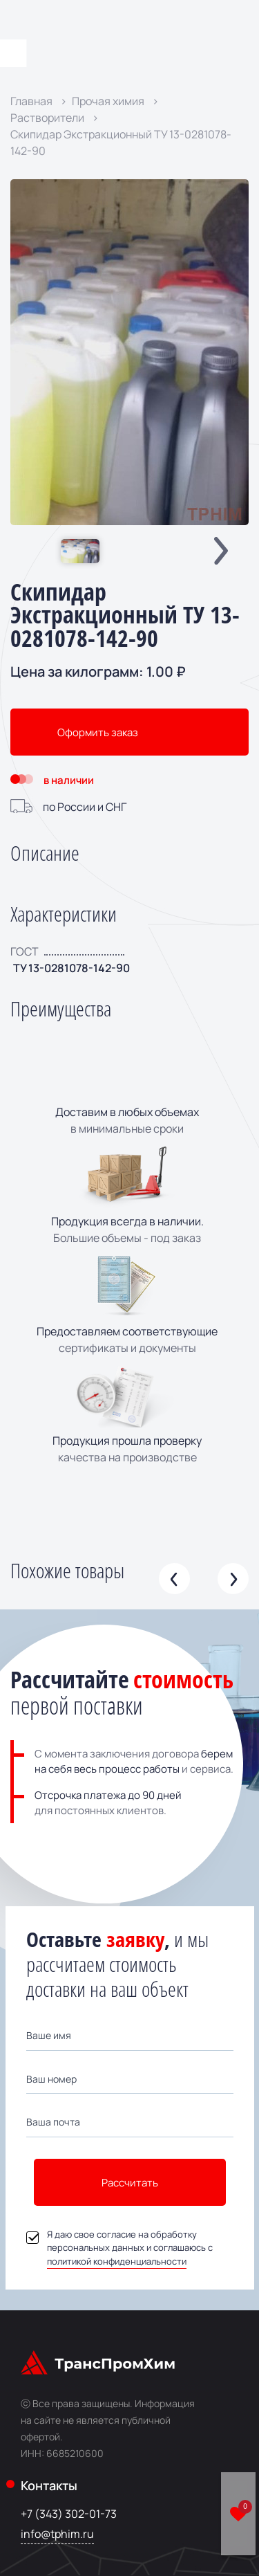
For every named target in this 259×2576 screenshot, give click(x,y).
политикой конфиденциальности (116, 2260)
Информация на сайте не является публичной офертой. (108, 2419)
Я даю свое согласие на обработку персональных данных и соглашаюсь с (119, 2248)
